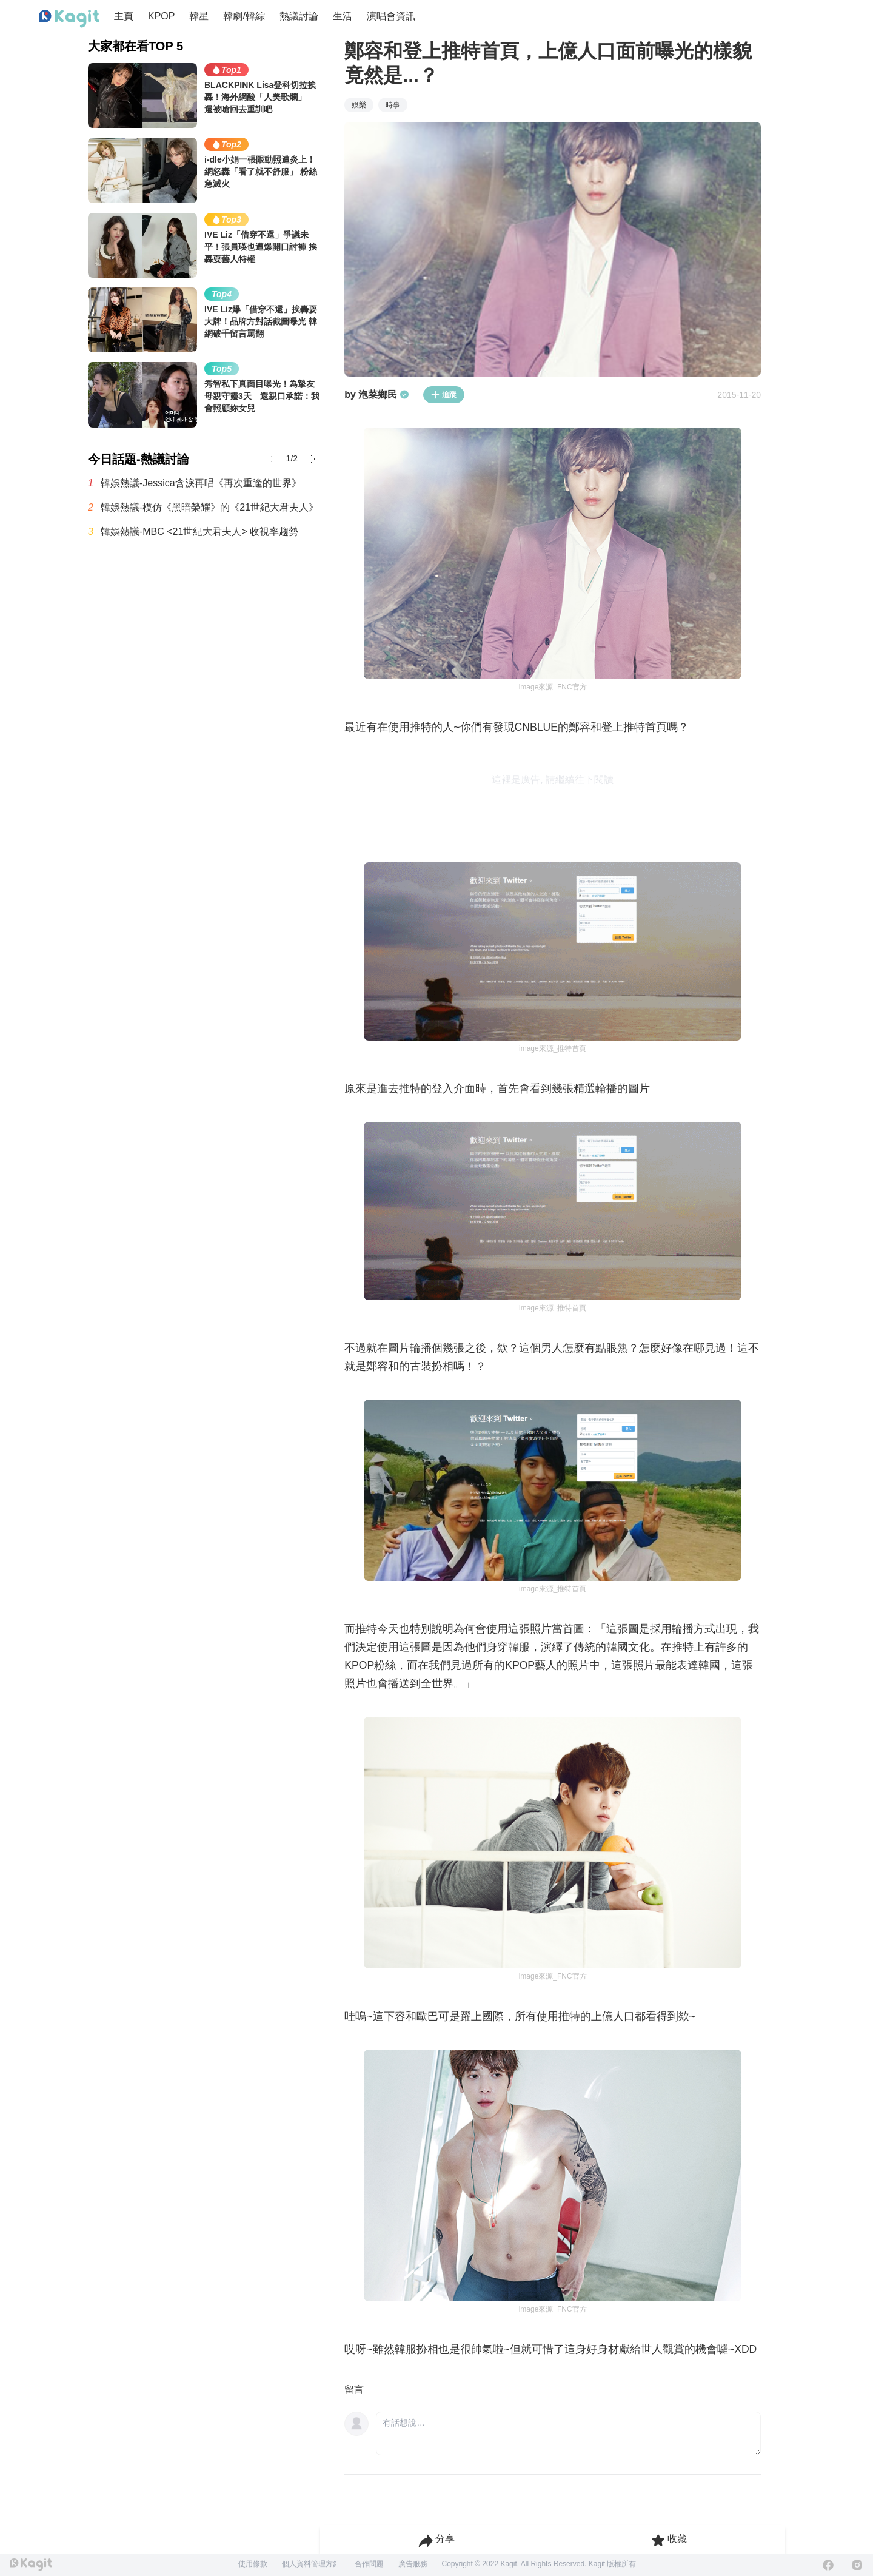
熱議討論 (298, 16)
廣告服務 (412, 2564)
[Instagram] (857, 2565)
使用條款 (252, 2564)
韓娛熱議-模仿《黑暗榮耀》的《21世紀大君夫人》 (209, 507)
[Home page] (69, 19)
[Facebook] (828, 2565)
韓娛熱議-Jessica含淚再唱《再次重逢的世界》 (201, 483)
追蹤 (444, 395)
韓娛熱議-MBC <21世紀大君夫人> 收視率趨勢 (199, 531)
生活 (342, 16)
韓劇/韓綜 (243, 16)
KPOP (161, 16)
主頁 (123, 16)
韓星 (199, 16)
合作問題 (369, 2564)
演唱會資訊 (391, 16)
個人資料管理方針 (311, 2564)
